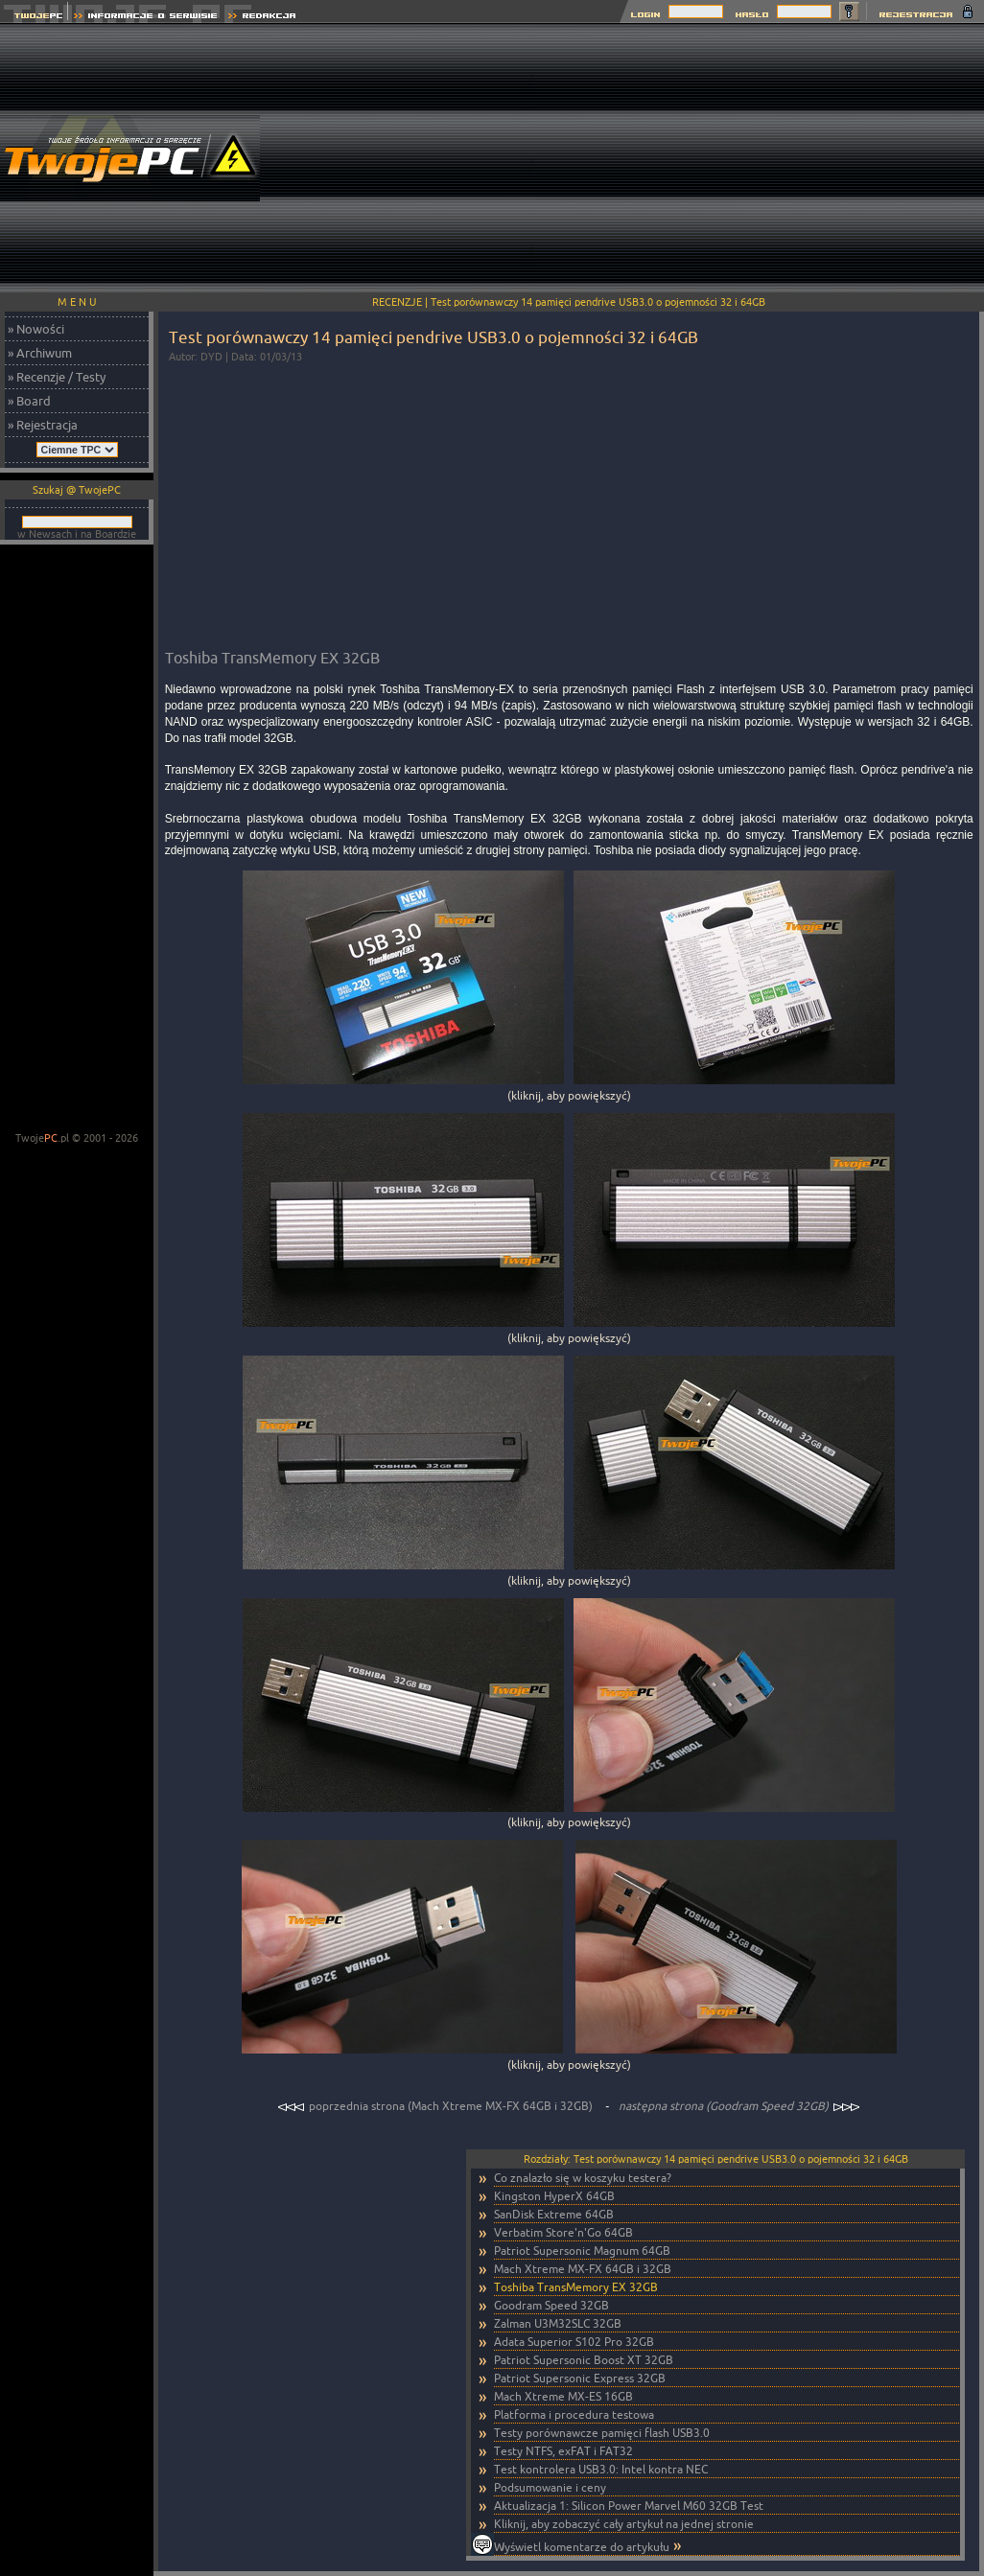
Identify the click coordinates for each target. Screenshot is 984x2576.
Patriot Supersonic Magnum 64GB (582, 2250)
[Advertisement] (758, 158)
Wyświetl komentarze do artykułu (581, 2547)
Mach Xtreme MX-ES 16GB (563, 2396)
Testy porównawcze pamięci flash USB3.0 (602, 2432)
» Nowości (36, 329)
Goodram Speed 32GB (551, 2305)
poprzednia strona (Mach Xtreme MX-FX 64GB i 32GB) (436, 2106)
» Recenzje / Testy (56, 376)
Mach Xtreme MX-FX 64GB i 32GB (582, 2269)
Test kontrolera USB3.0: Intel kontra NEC (601, 2469)
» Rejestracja (43, 424)
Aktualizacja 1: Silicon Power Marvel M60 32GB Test (628, 2505)
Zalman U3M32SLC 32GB (557, 2323)
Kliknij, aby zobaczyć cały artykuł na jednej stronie (624, 2524)
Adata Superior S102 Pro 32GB (574, 2341)
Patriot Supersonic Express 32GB (580, 2378)
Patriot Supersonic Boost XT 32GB (583, 2360)
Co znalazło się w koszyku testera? (582, 2177)
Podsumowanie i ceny (550, 2487)
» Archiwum (40, 353)
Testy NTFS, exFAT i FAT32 (563, 2451)
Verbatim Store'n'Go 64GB (563, 2232)
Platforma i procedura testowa (574, 2414)
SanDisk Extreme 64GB (554, 2214)
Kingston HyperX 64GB (554, 2196)
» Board (29, 400)
